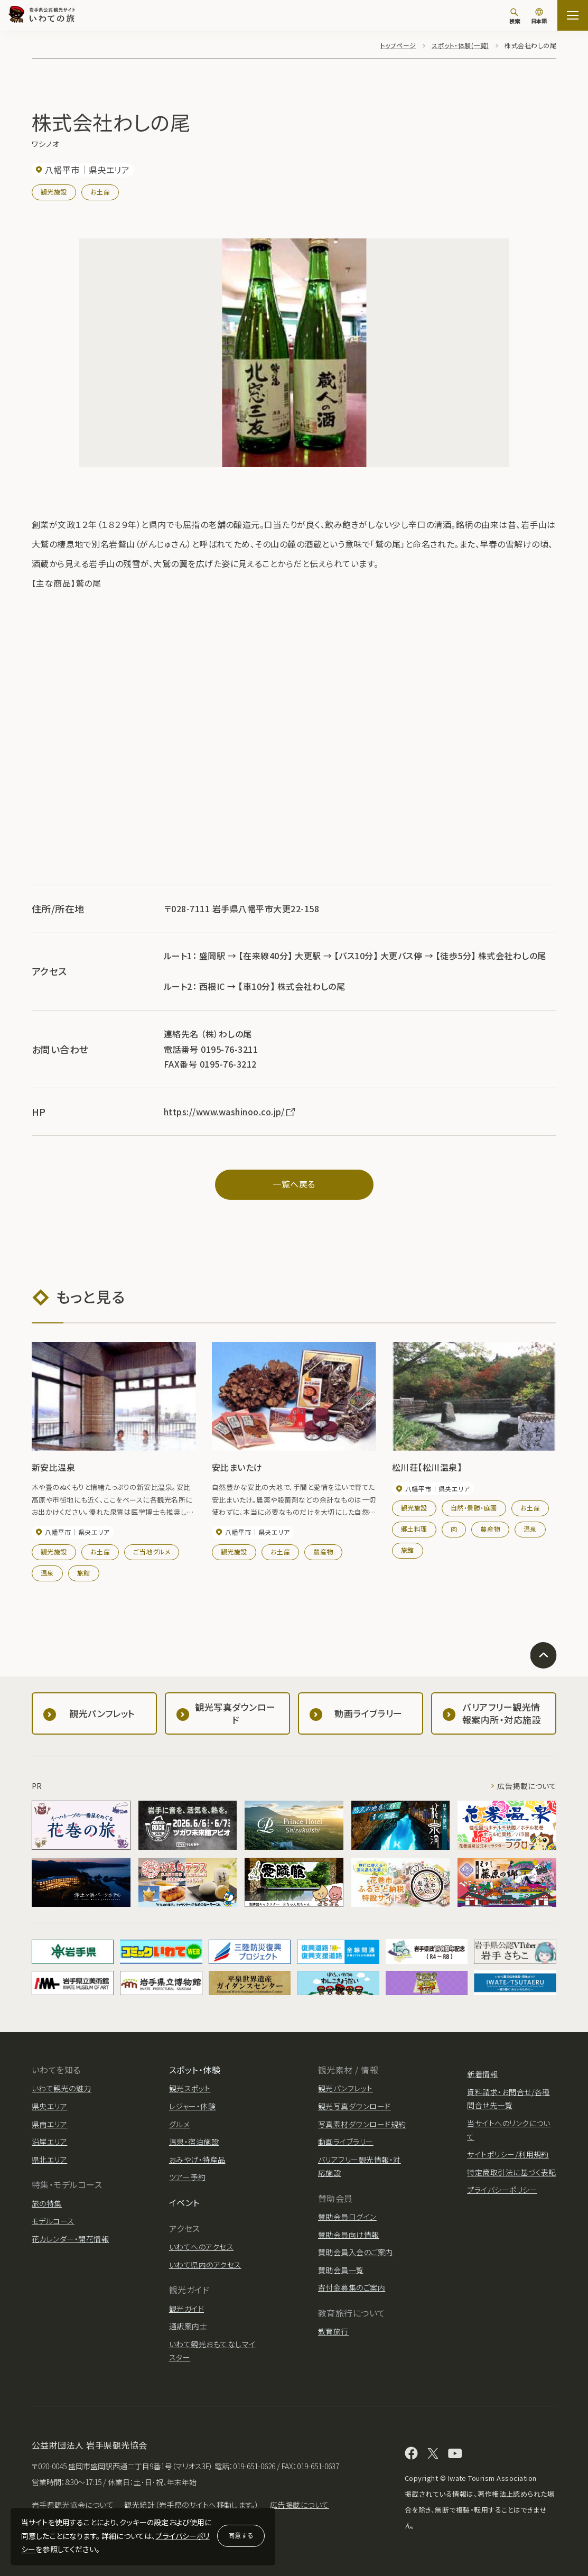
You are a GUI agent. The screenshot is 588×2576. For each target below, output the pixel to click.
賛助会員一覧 (341, 2270)
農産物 (323, 1551)
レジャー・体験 (192, 2106)
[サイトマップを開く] (572, 15)
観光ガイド (186, 2308)
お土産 (100, 191)
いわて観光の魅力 (61, 2088)
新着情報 (482, 2074)
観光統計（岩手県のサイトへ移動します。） (191, 2504)
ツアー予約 (187, 2177)
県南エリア (49, 2124)
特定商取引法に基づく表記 (511, 2172)
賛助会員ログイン (347, 2216)
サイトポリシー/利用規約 (508, 2154)
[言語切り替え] (539, 17)
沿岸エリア (49, 2141)
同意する (241, 2535)
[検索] (514, 16)
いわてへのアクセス (201, 2246)
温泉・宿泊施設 (194, 2141)
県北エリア (49, 2159)
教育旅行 (333, 2331)
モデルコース (53, 2221)
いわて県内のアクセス (205, 2264)
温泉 (47, 1572)
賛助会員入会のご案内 (355, 2252)
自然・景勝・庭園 (474, 1507)
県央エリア (49, 2106)
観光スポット (190, 2088)
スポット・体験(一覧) (460, 45)
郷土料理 (414, 1528)
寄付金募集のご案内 (351, 2287)
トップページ (398, 45)
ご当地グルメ (151, 1551)
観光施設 (54, 191)
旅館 (83, 1572)
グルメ (179, 2124)
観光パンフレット (345, 2088)
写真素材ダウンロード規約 (362, 2124)
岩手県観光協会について (73, 2504)
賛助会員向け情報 (348, 2234)
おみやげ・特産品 (197, 2159)
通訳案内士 (188, 2326)
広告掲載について (526, 1786)
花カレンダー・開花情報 (70, 2239)
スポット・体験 (194, 2069)
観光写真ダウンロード (354, 2106)
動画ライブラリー (346, 2141)
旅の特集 (47, 2203)
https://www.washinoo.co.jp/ (230, 1111)
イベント (184, 2202)
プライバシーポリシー (502, 2189)
